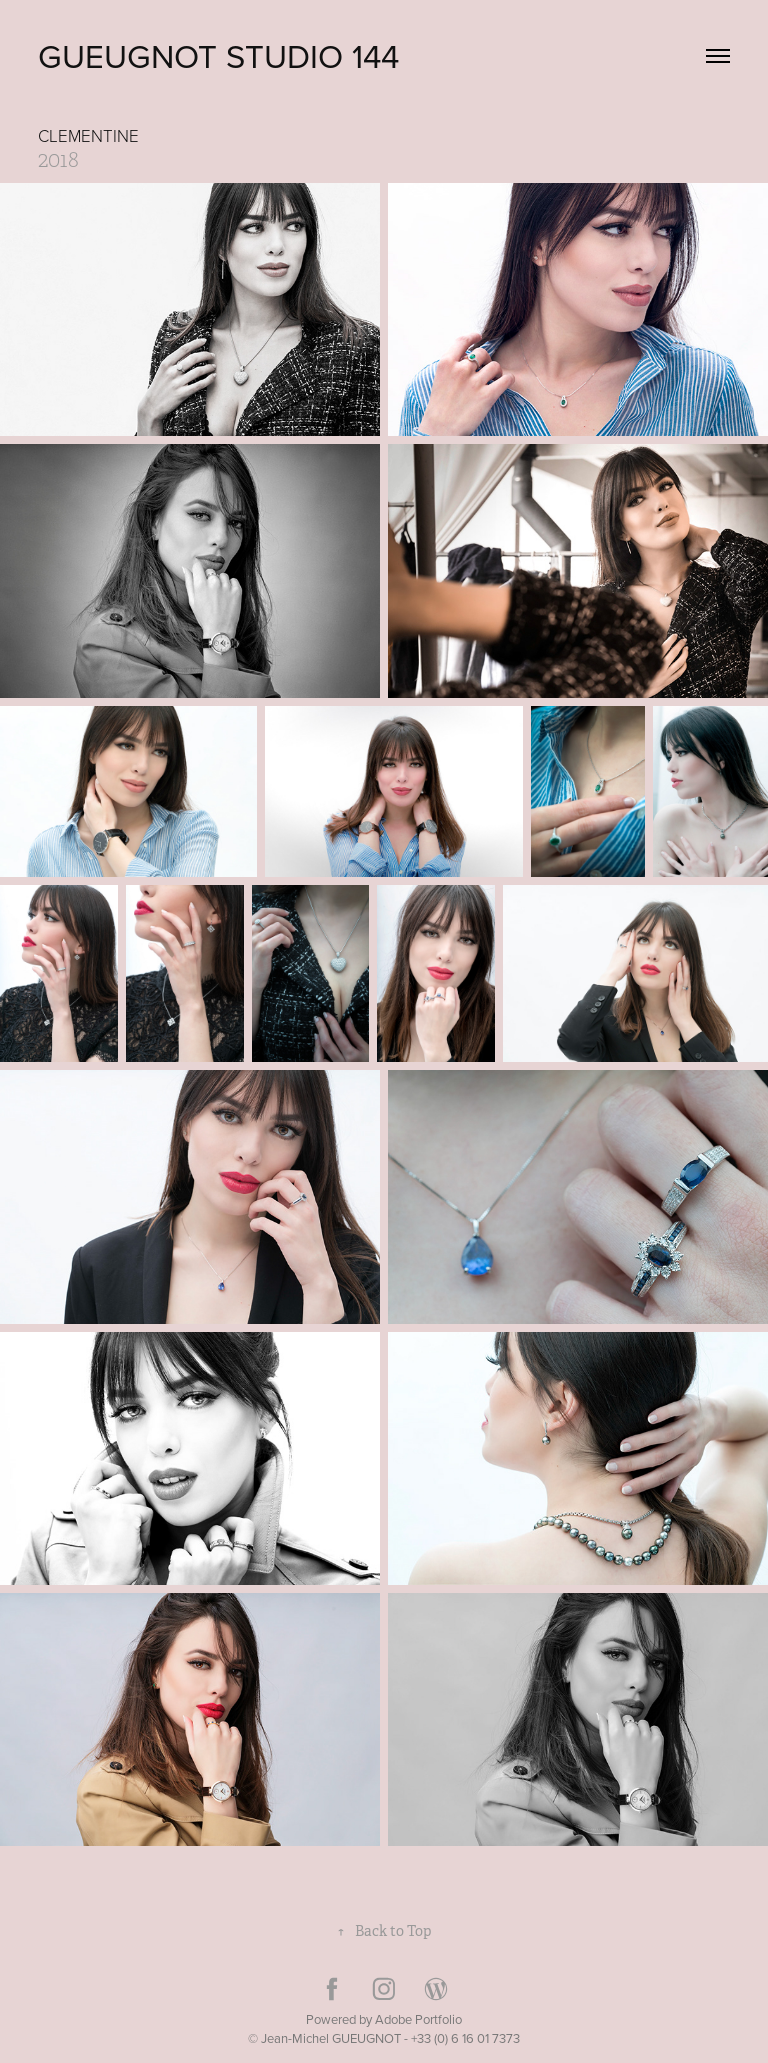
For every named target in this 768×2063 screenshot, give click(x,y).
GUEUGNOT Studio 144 (218, 55)
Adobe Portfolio (418, 2019)
